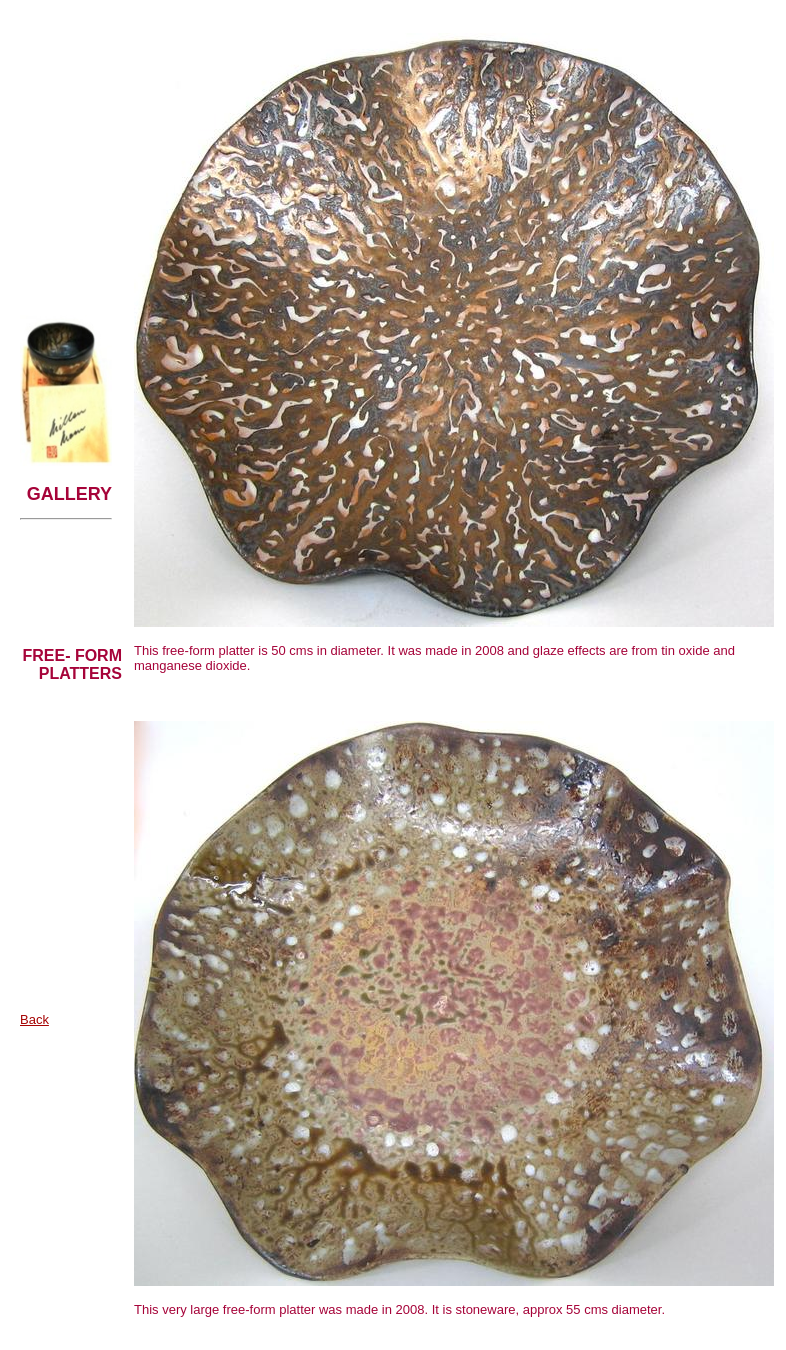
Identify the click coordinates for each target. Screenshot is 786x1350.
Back (34, 1019)
